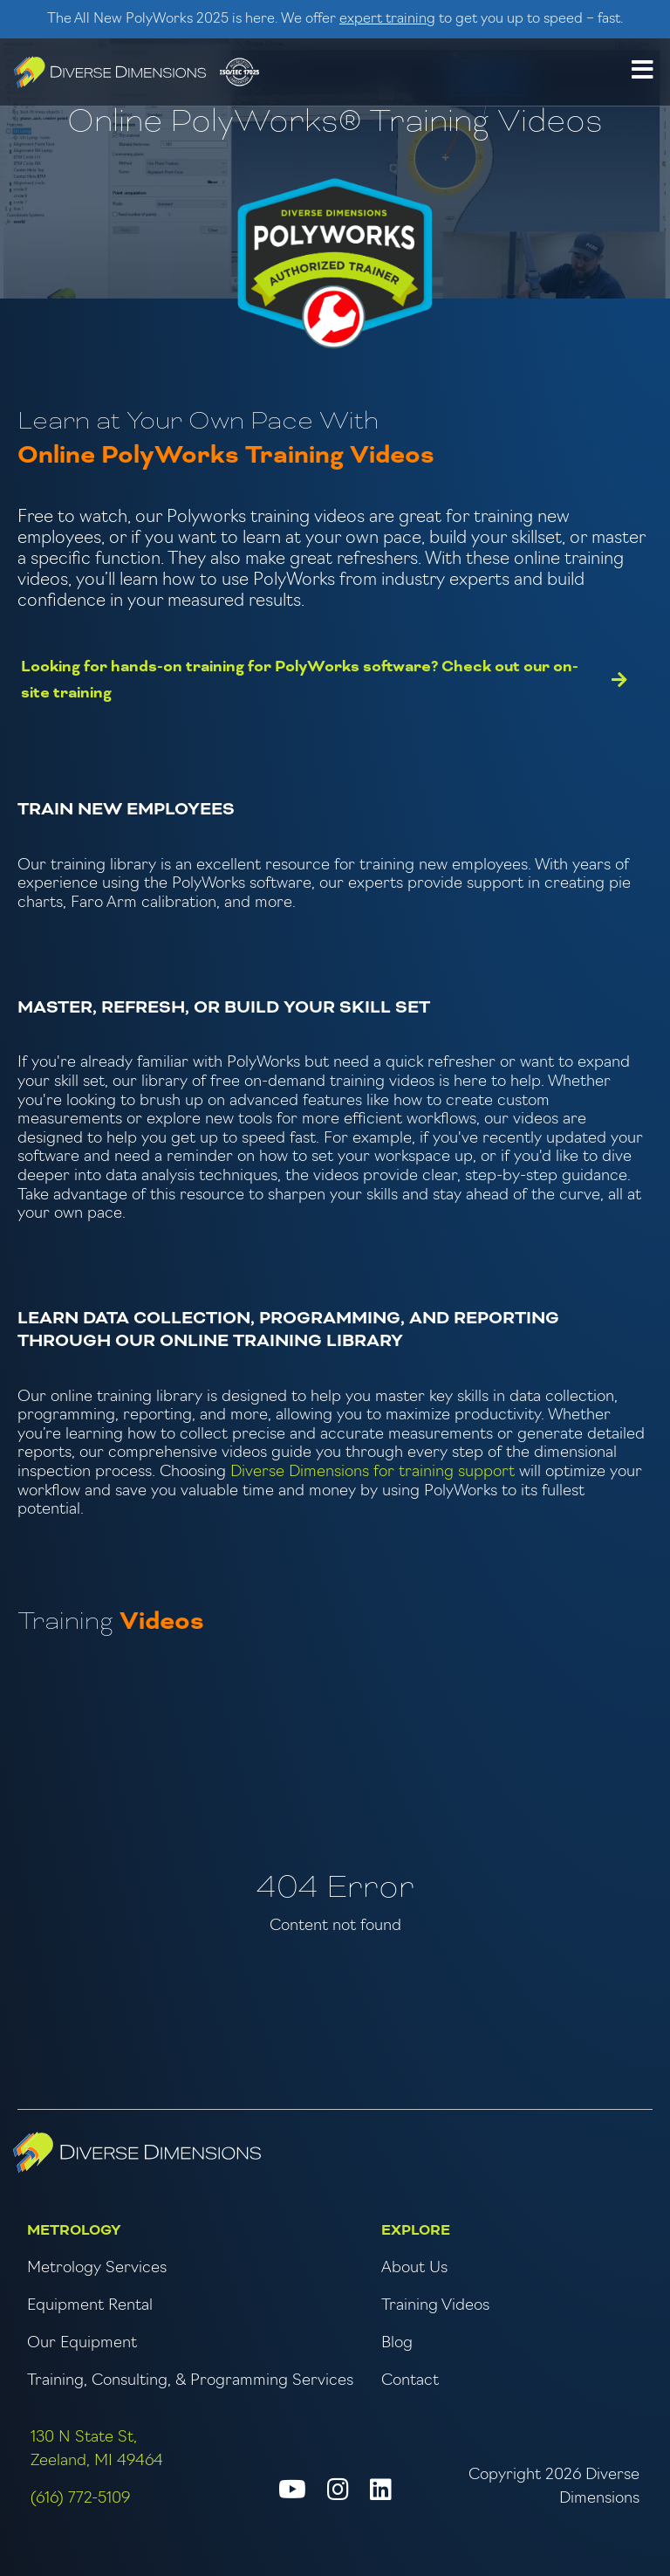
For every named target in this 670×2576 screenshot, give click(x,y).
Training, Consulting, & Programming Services (190, 2381)
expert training (387, 19)
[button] (642, 72)
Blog (397, 2343)
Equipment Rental (90, 2306)
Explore (415, 2230)
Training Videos (435, 2306)
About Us (414, 2268)
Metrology (74, 2230)
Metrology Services (97, 2268)
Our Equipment (82, 2343)
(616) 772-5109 (80, 2498)
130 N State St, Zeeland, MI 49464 (97, 2449)
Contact (410, 2381)
